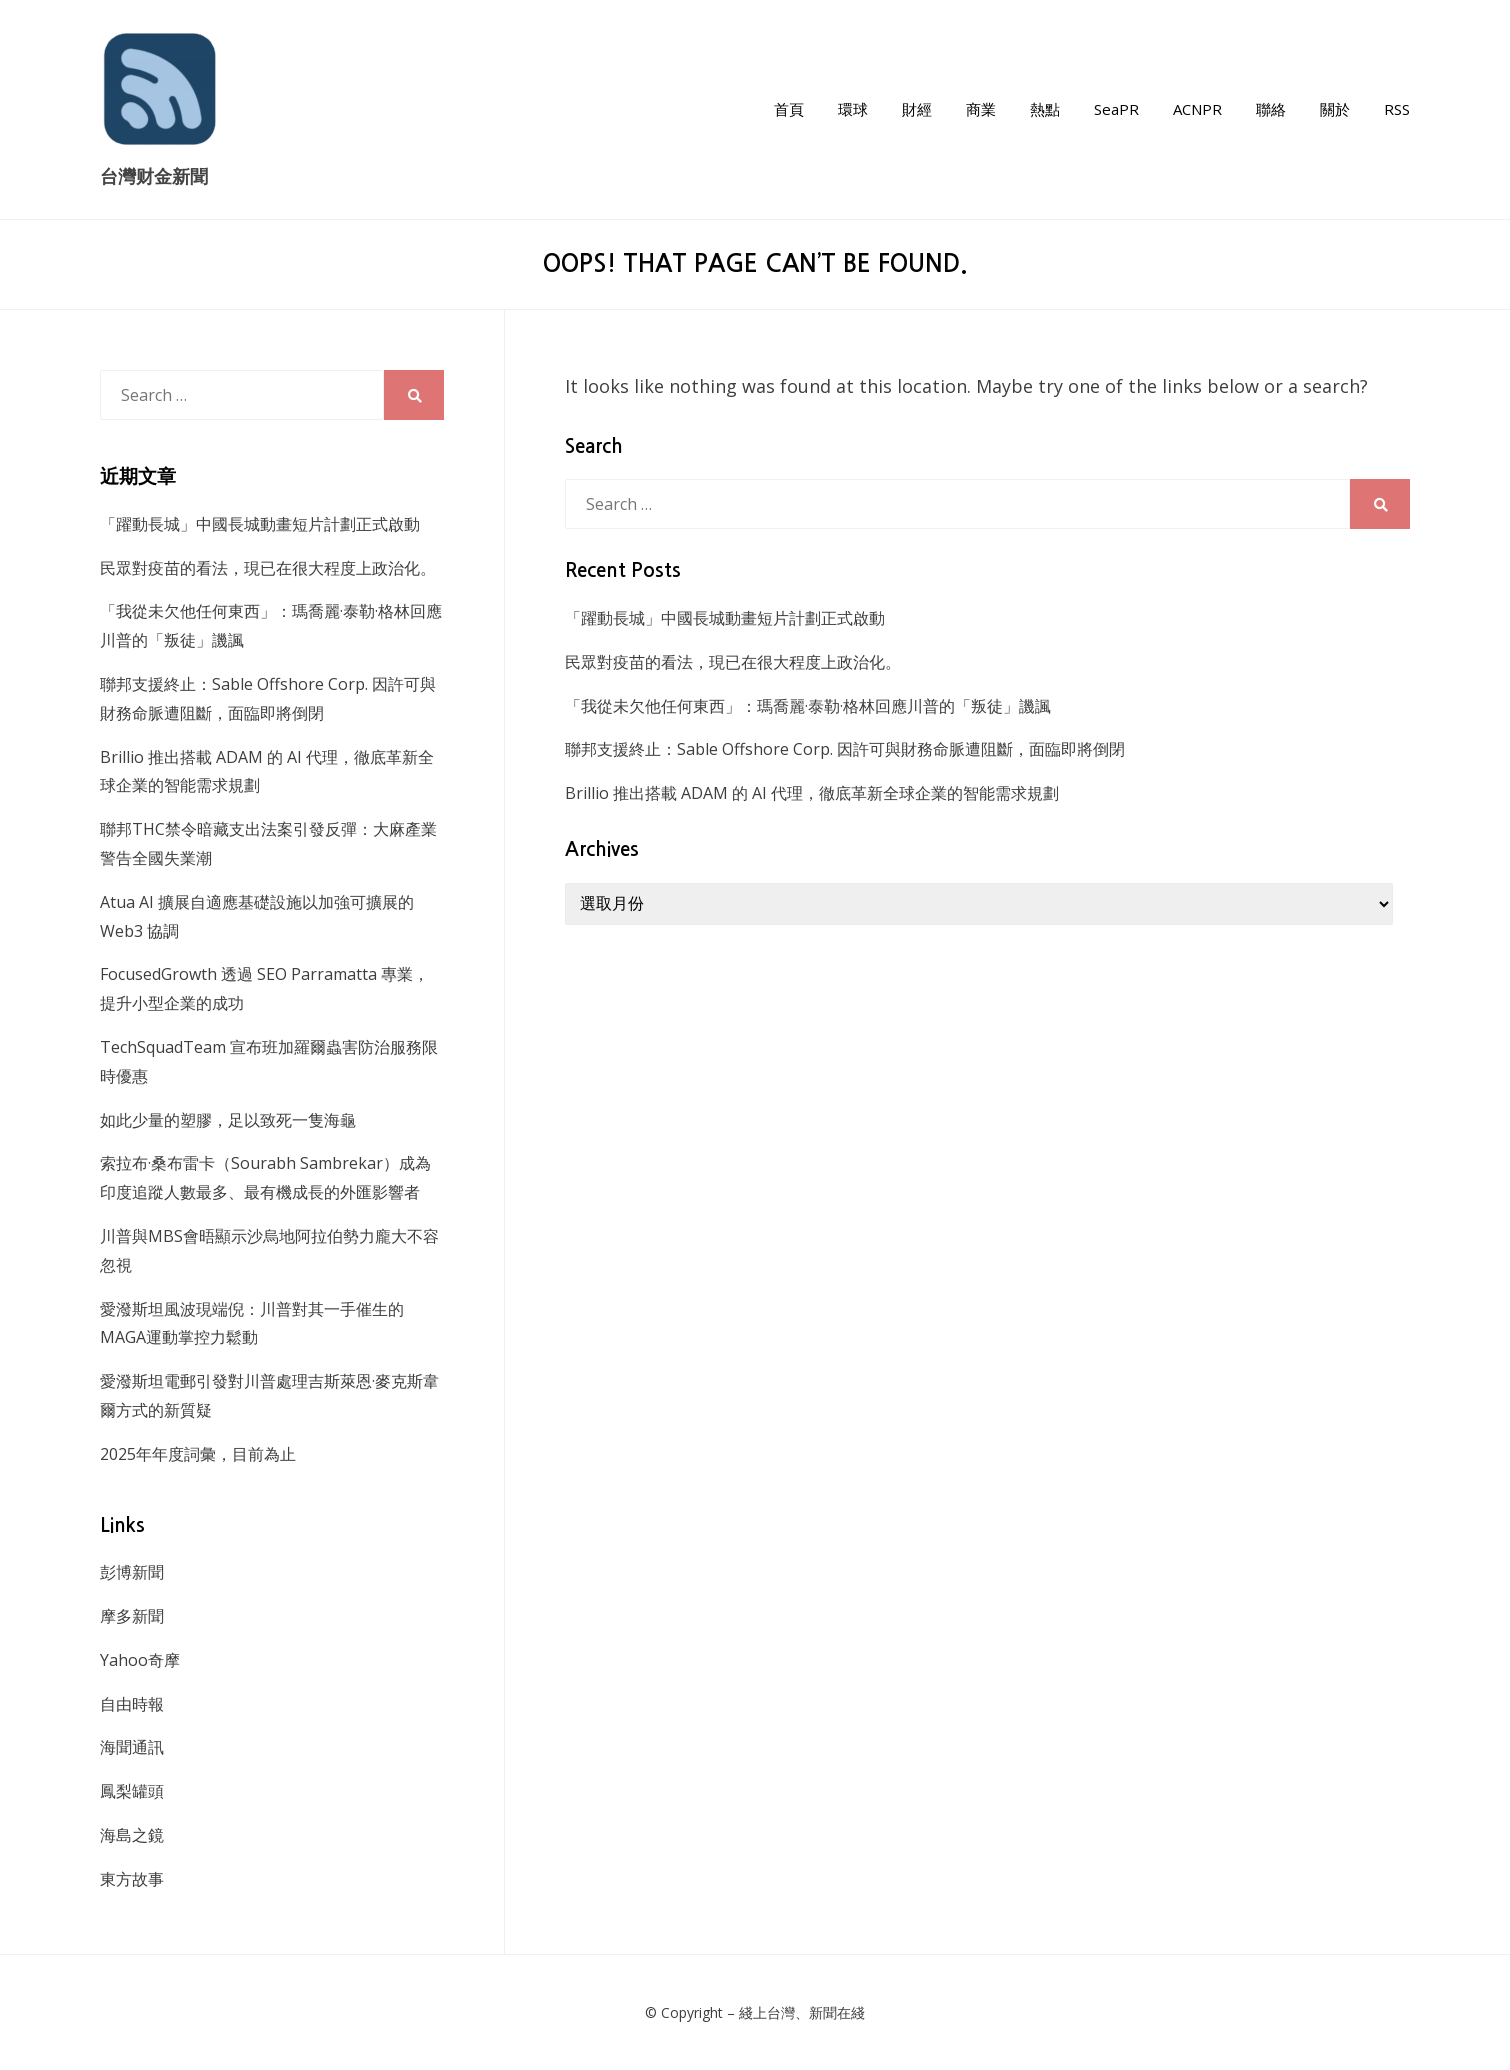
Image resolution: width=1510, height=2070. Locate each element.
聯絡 (1271, 109)
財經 (917, 109)
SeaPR (1116, 109)
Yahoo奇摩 (140, 1660)
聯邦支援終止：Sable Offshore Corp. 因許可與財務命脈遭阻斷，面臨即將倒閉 (845, 749)
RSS (1397, 109)
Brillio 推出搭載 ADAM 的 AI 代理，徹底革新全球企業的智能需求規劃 (812, 793)
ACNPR (1197, 109)
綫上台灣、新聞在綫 (802, 2012)
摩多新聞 (132, 1616)
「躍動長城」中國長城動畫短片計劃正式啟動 (725, 618)
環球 (853, 109)
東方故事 (132, 1879)
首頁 (789, 109)
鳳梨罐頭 (132, 1791)
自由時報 (132, 1704)
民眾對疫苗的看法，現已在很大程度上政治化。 (733, 662)
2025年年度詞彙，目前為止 (198, 1454)
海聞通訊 (132, 1747)
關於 (1335, 109)
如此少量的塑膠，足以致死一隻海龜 (228, 1120)
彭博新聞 (132, 1572)
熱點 (1045, 109)
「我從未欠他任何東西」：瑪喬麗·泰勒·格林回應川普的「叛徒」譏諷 (808, 706)
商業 (981, 109)
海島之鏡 (132, 1835)
